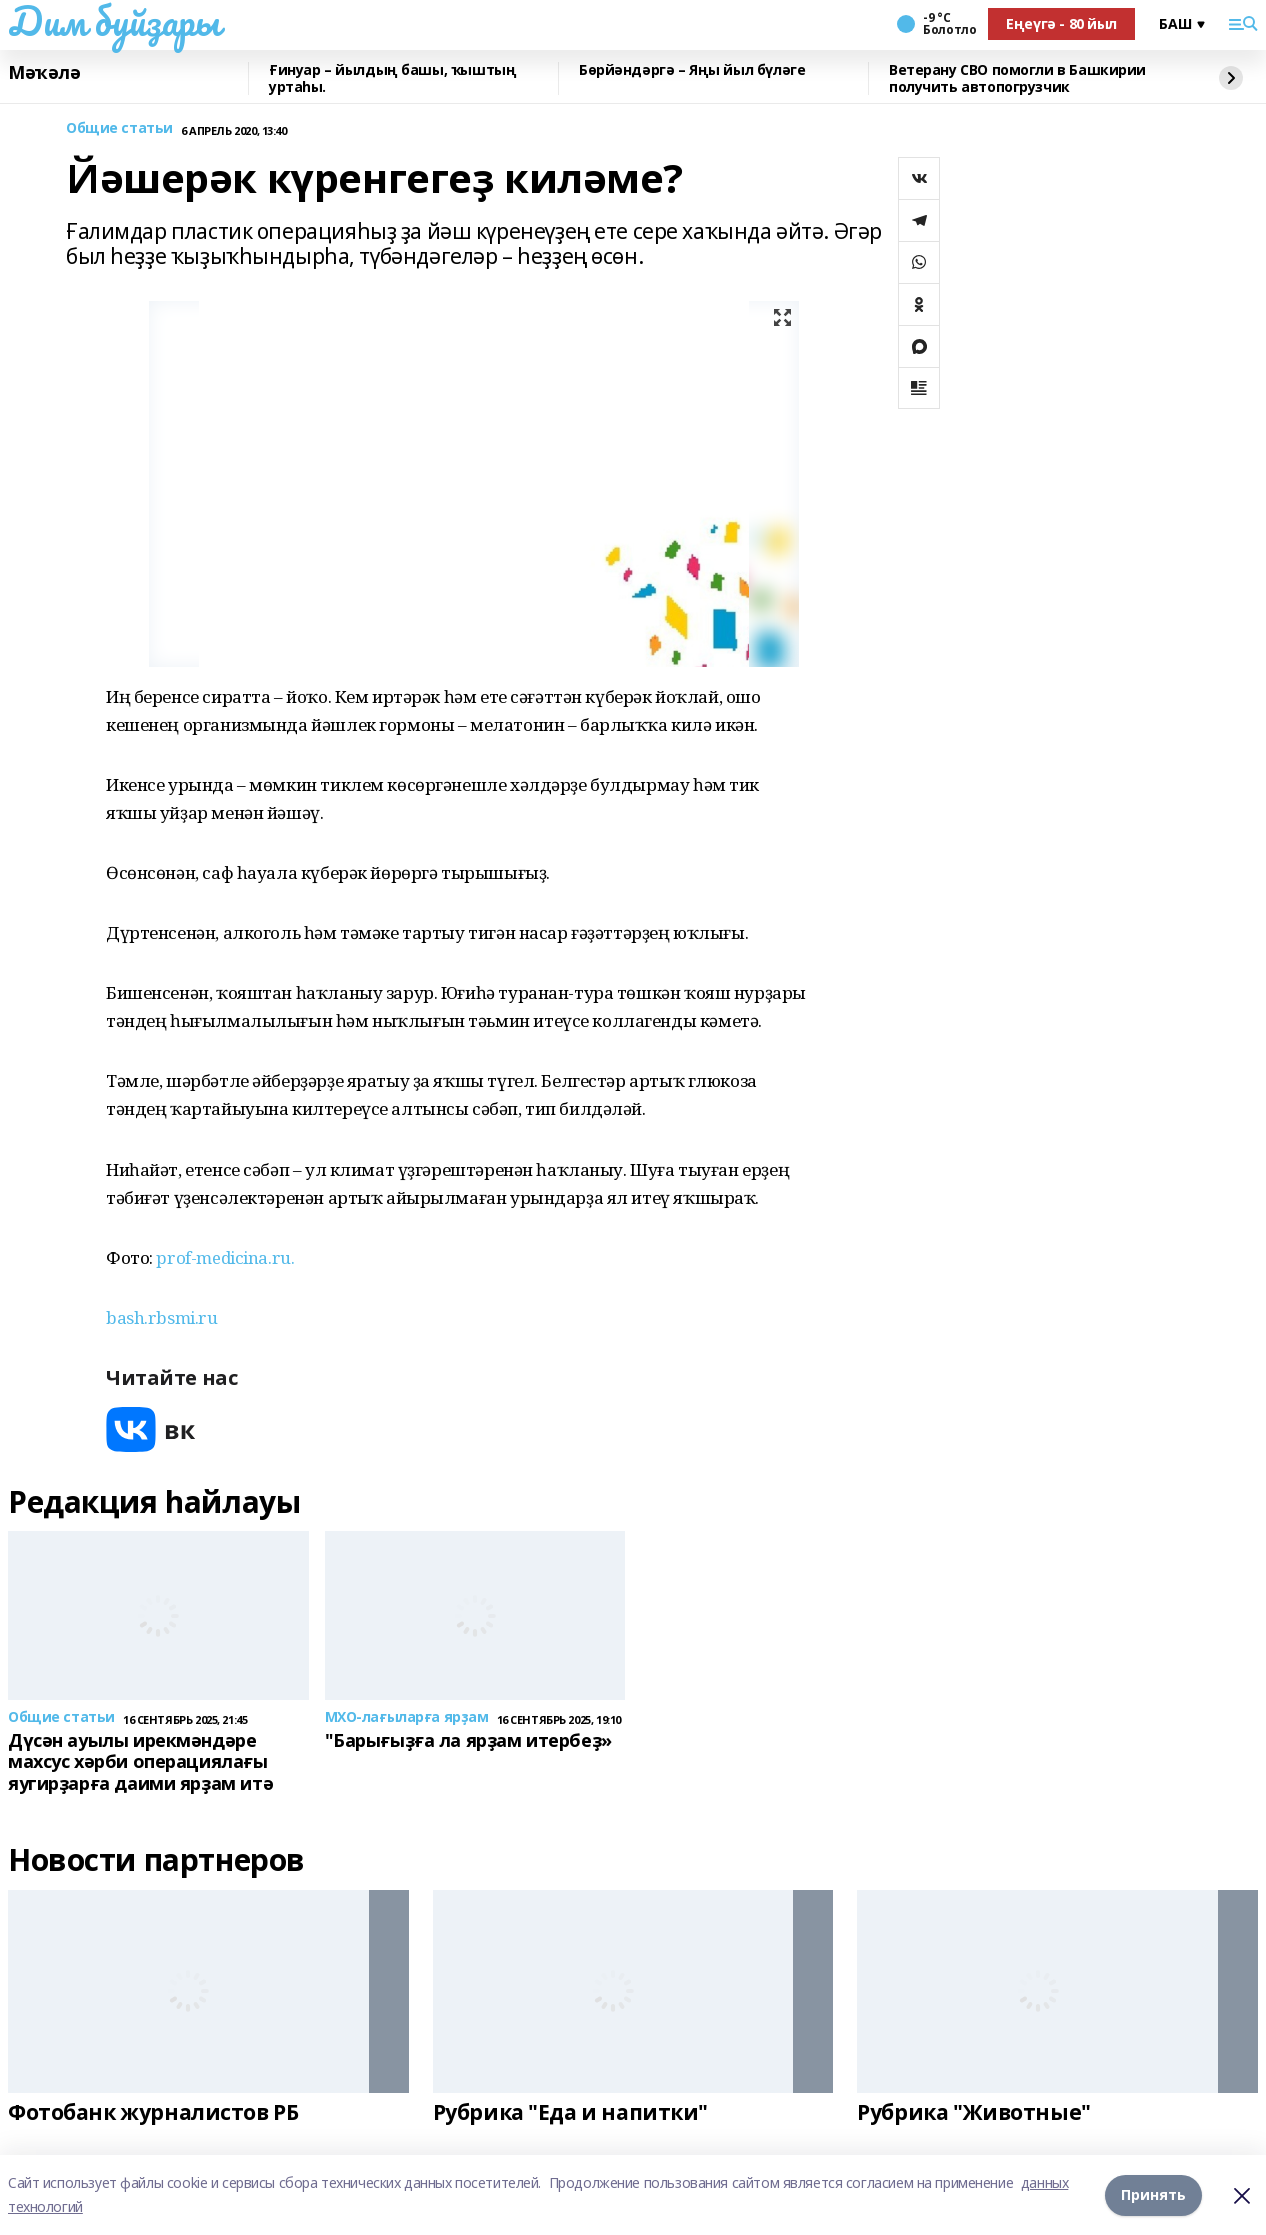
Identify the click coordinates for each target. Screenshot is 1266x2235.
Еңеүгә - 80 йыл (1061, 23)
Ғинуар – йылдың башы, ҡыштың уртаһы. (392, 78)
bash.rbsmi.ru (162, 1317)
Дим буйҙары (113, 21)
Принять (1153, 2194)
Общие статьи (119, 128)
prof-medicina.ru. (225, 1257)
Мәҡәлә (44, 73)
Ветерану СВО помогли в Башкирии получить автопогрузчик (1017, 78)
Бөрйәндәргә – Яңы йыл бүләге (692, 70)
